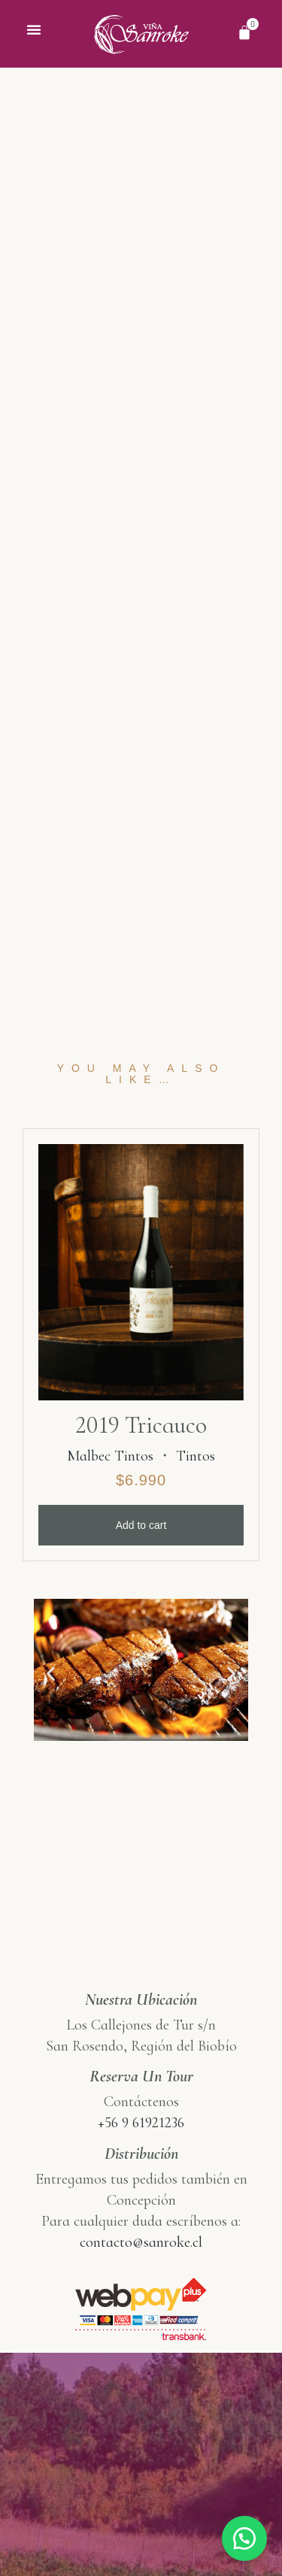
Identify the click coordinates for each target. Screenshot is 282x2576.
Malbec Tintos (110, 1482)
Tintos (195, 1482)
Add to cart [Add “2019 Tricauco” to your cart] (141, 1551)
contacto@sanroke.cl (141, 2269)
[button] (34, 29)
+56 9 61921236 (141, 2149)
